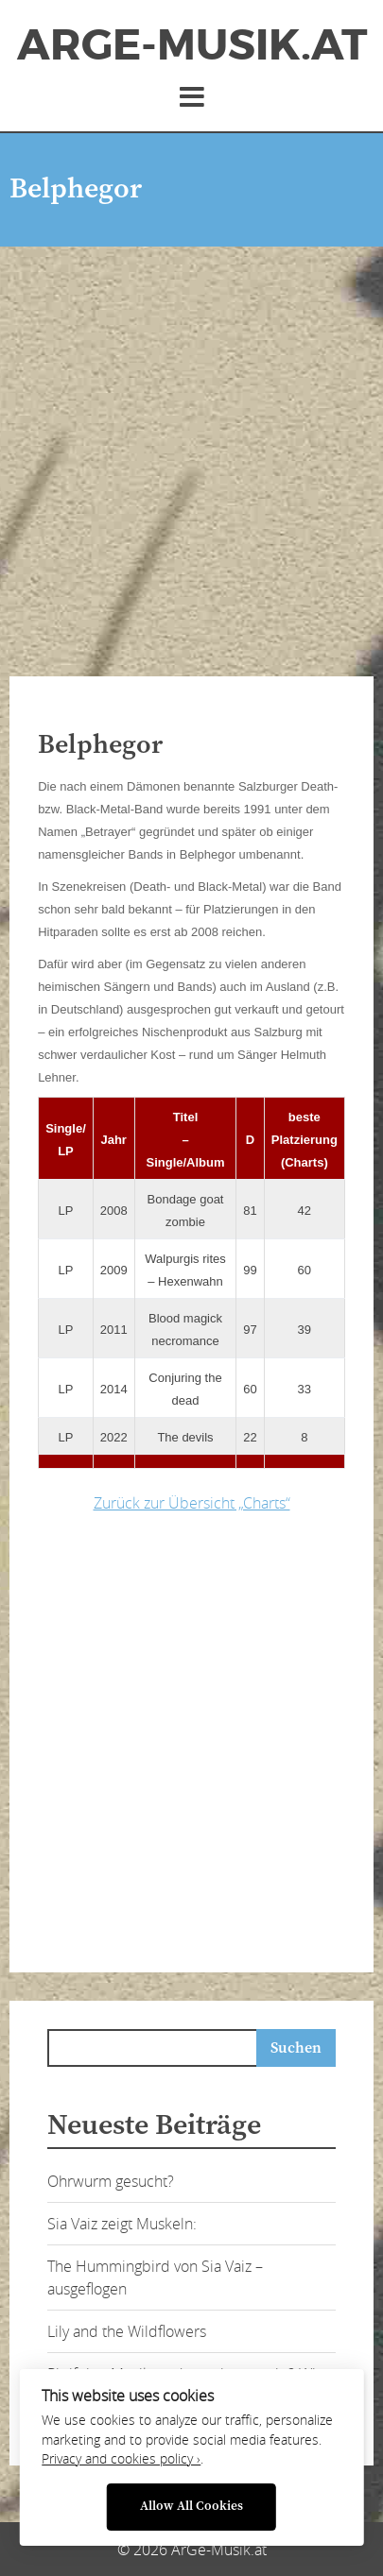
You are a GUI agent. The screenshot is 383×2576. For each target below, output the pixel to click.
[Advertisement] (191, 447)
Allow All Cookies (191, 2507)
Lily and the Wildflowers (126, 2331)
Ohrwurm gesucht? (110, 2181)
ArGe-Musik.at (192, 45)
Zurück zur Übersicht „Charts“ (192, 1503)
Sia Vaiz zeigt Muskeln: (122, 2223)
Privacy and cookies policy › (121, 2458)
